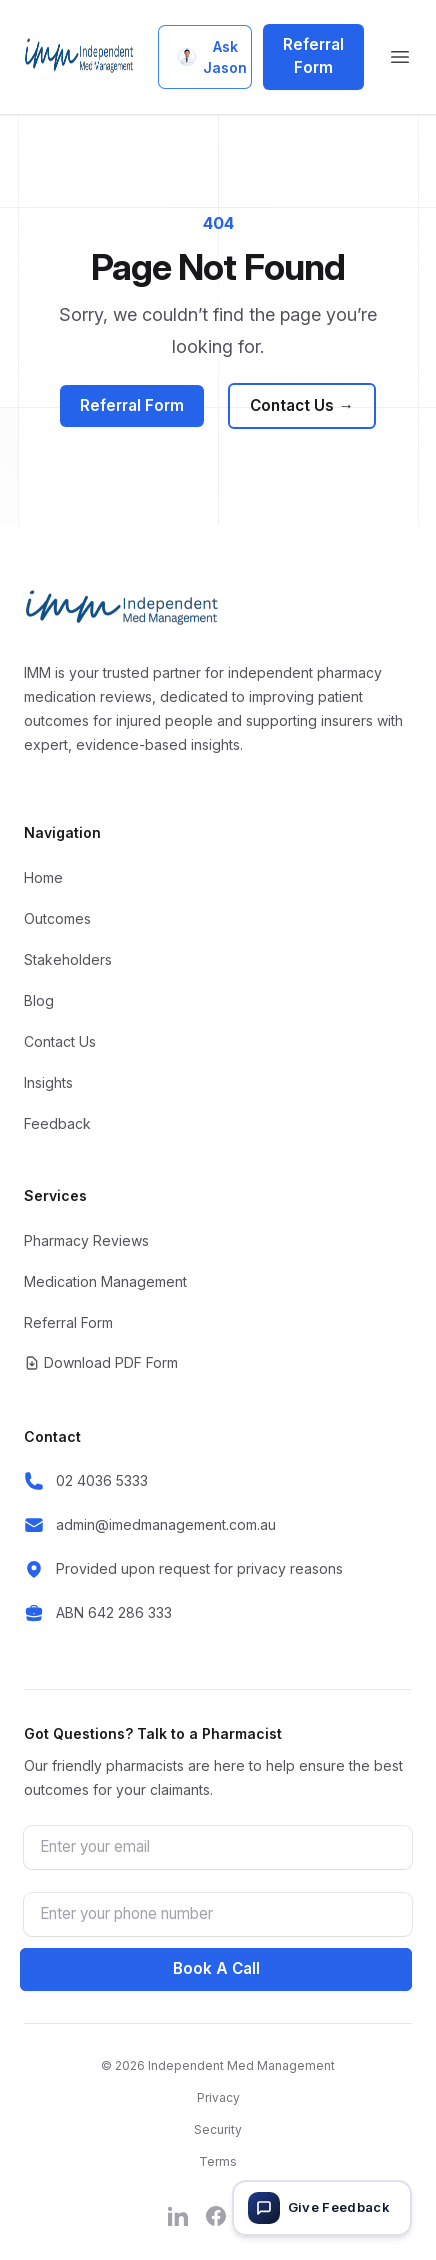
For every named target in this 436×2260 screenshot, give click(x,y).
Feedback (57, 1123)
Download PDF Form (101, 1362)
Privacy (218, 2097)
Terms (218, 2161)
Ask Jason (213, 57)
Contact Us (301, 406)
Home (43, 877)
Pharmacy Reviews (86, 1240)
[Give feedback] (322, 2208)
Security (218, 2129)
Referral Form (313, 56)
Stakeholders (68, 959)
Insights (48, 1082)
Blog (39, 1000)
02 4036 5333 (102, 1480)
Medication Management (105, 1281)
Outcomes (57, 918)
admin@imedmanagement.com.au (166, 1524)
